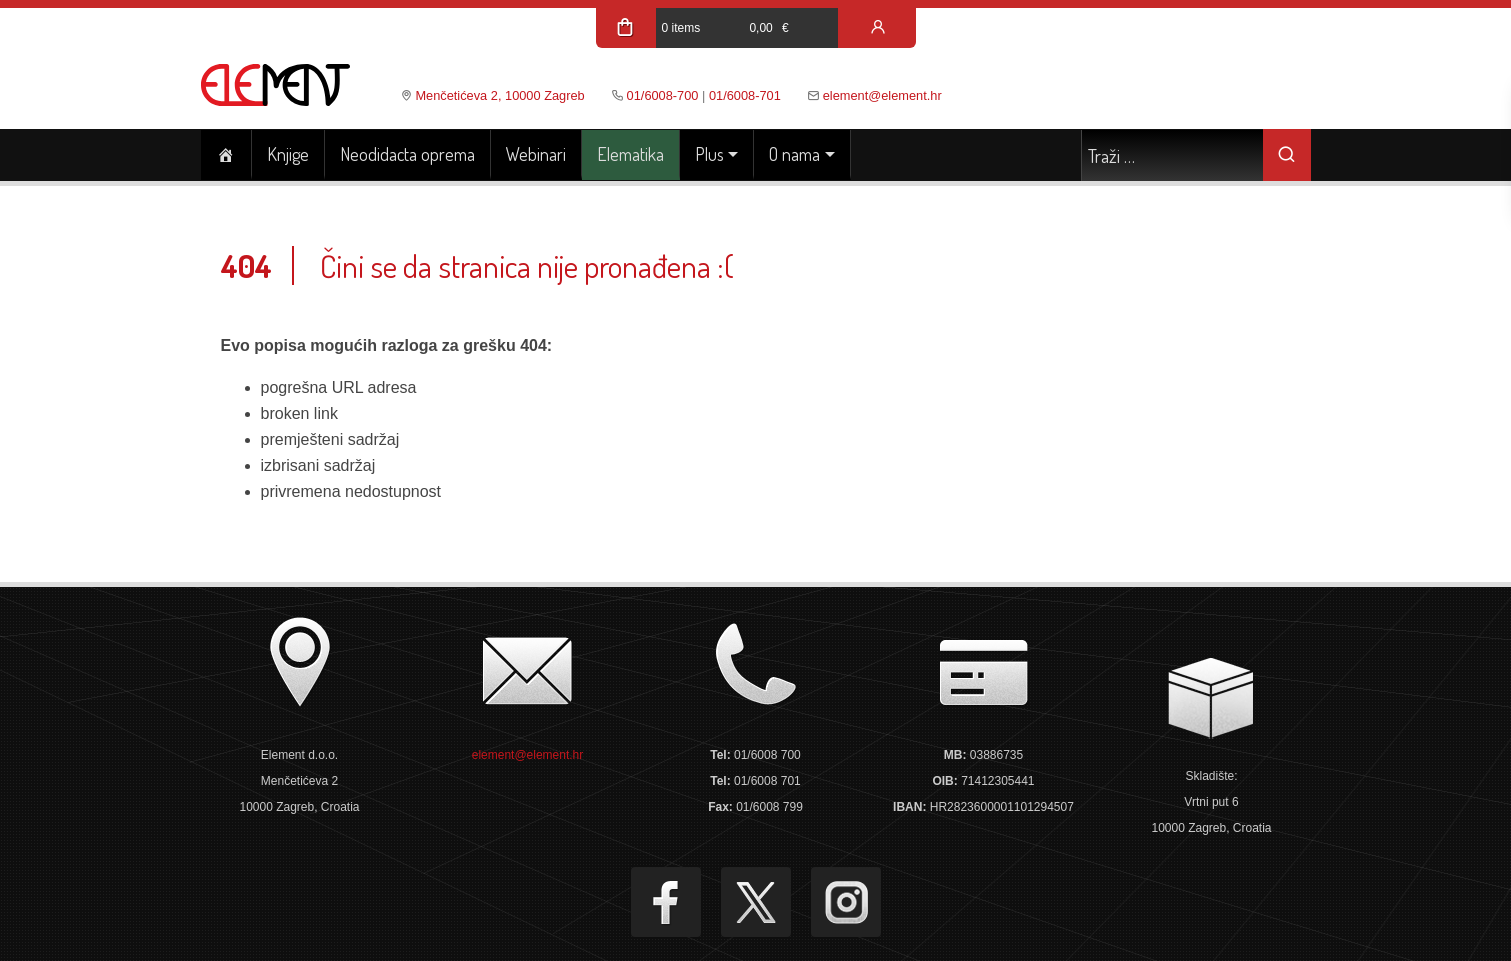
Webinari (536, 154)
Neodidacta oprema (407, 154)
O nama (794, 154)
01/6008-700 (663, 95)
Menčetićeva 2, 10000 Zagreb (499, 95)
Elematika (630, 154)
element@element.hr (882, 95)
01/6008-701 (745, 95)
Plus (709, 154)
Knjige (288, 154)
